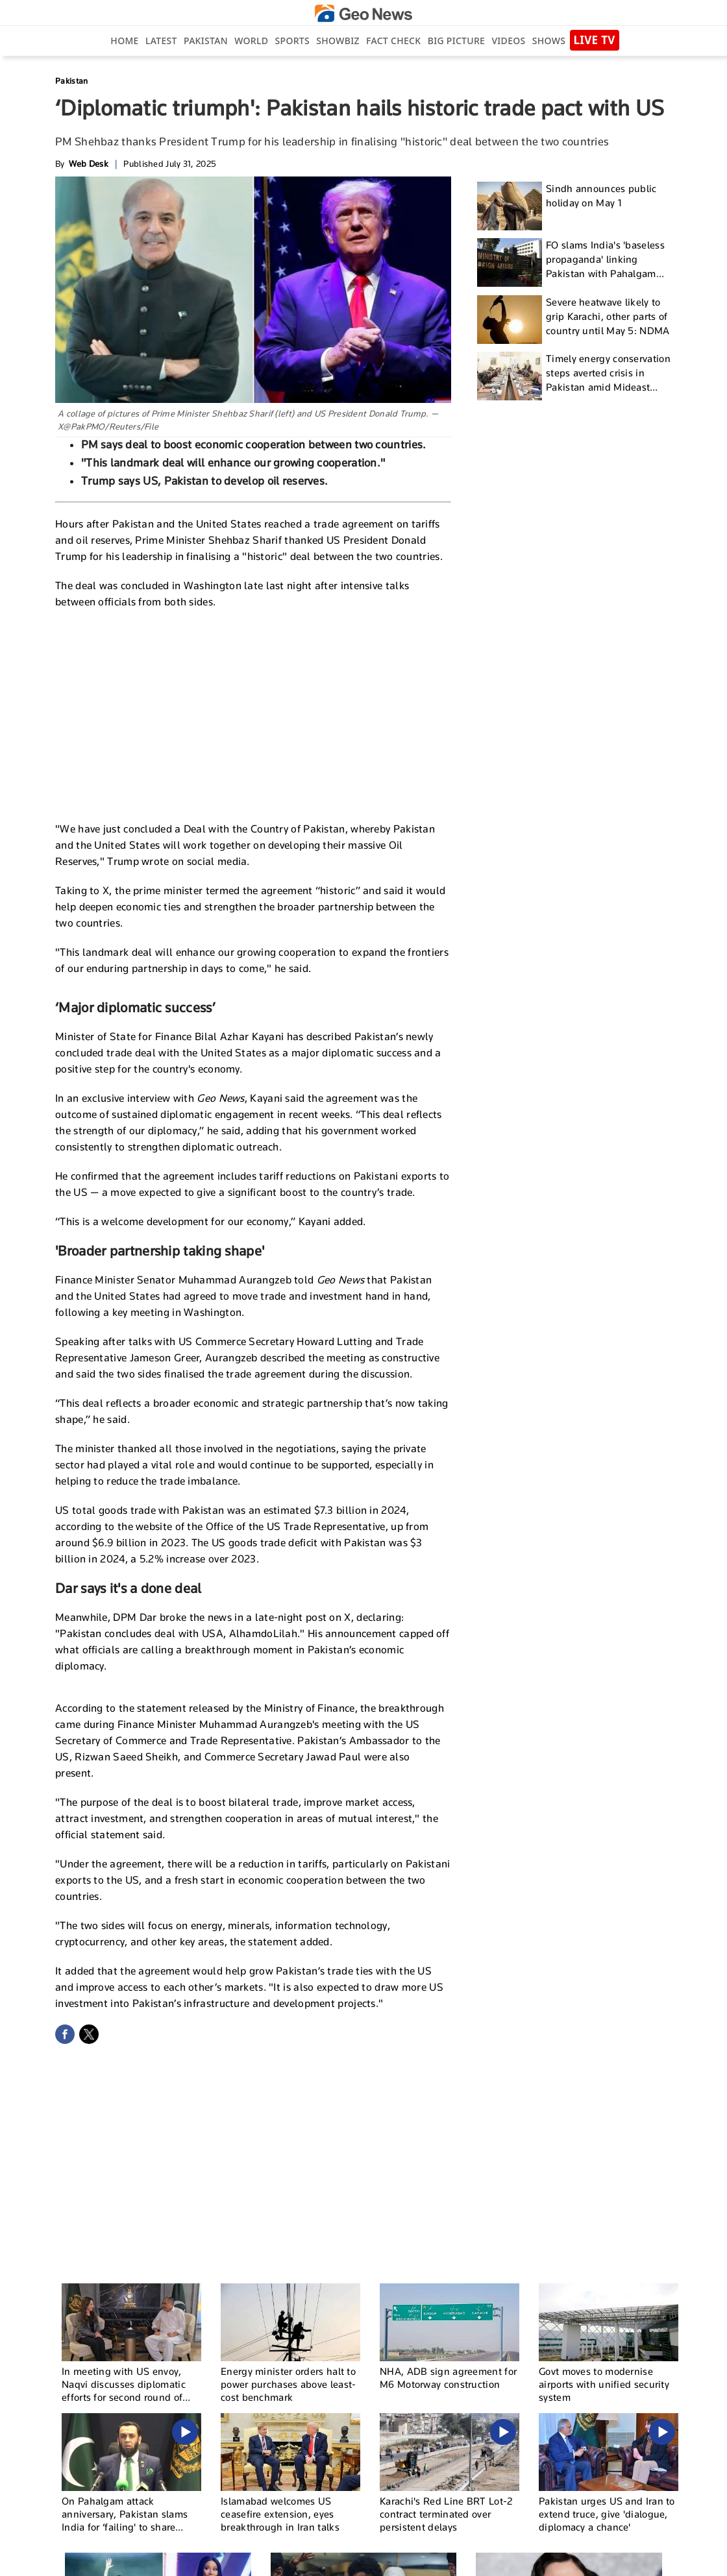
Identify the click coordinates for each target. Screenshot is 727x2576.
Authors (490, 2560)
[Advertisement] (253, 714)
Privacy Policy (539, 2560)
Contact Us (446, 2560)
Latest (161, 40)
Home (124, 40)
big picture (456, 40)
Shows (548, 40)
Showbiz (337, 40)
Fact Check (393, 40)
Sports (292, 40)
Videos (508, 40)
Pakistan (206, 40)
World (251, 40)
